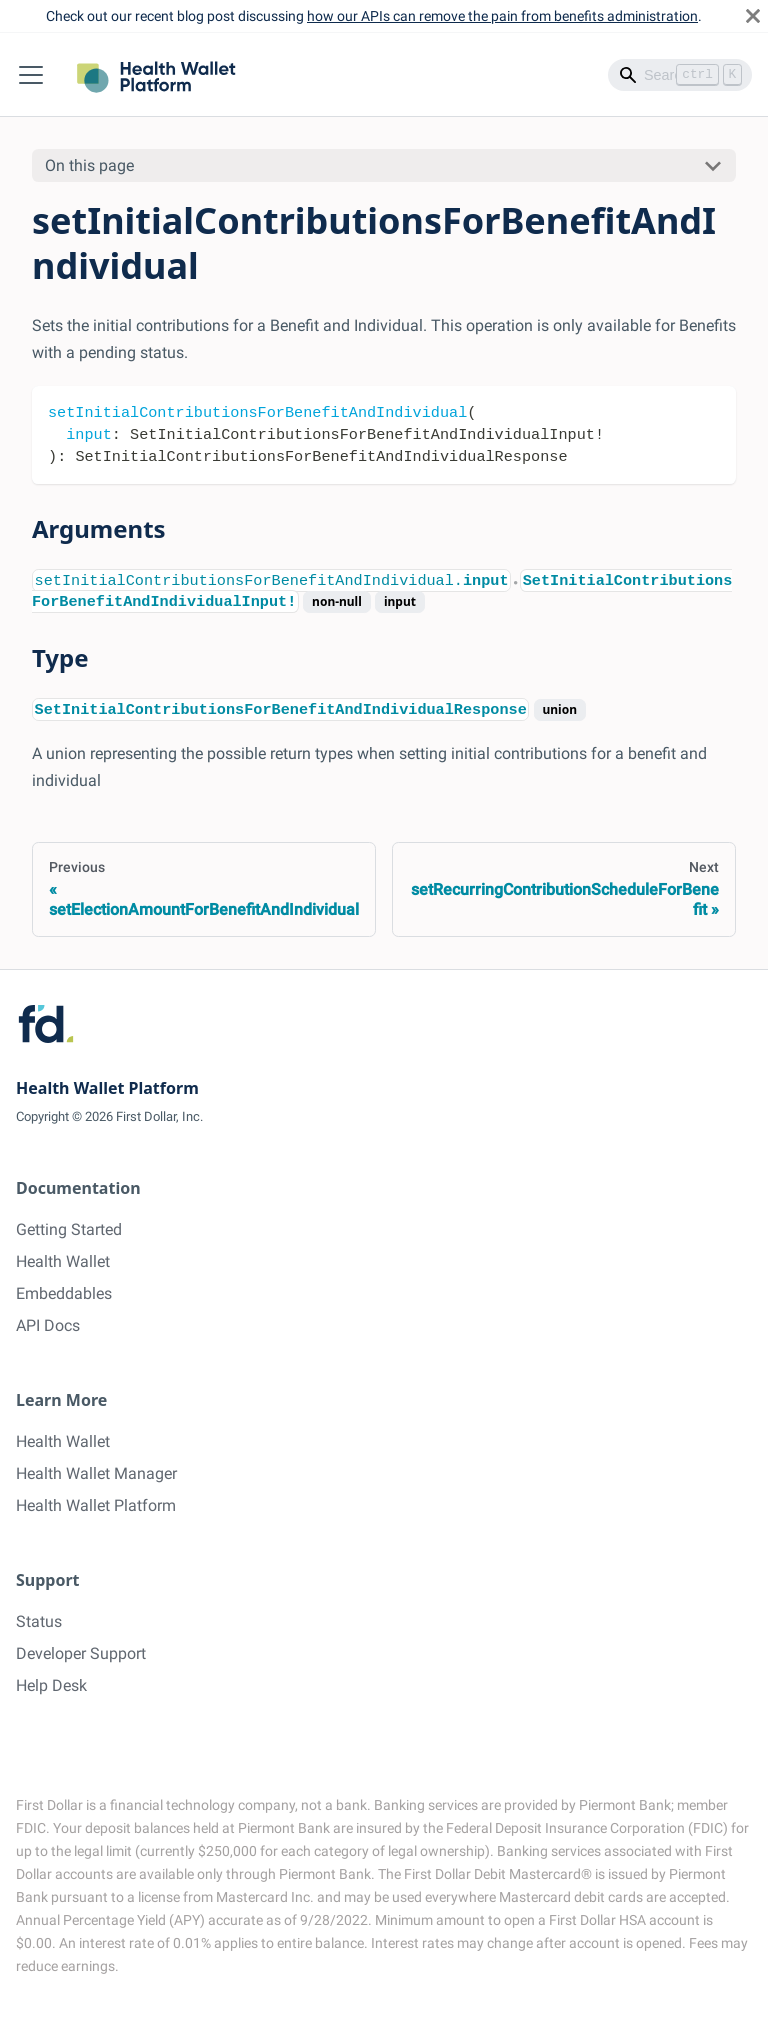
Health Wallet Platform (96, 1505)
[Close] (753, 16)
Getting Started (69, 1229)
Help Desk (51, 1685)
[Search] (680, 75)
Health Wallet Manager (96, 1473)
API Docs (48, 1325)
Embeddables (64, 1293)
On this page (89, 165)
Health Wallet (63, 1261)
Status (39, 1621)
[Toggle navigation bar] (31, 75)
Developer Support (81, 1653)
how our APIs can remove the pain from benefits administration (502, 16)
